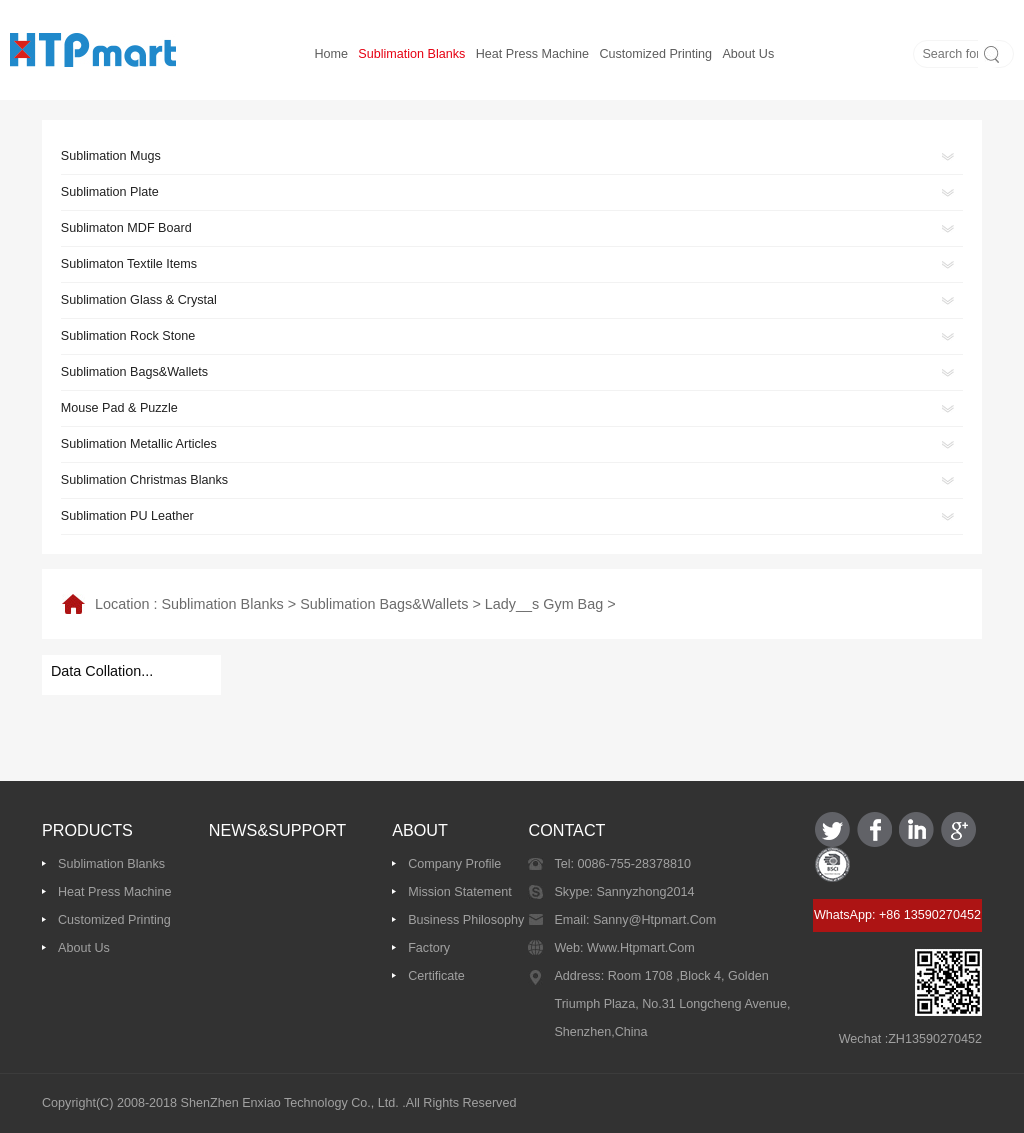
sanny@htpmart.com (652, 920)
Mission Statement (460, 892)
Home (331, 54)
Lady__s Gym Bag (544, 604)
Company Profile (454, 864)
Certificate (436, 976)
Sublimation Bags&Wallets (384, 604)
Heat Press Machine (532, 54)
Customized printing (655, 54)
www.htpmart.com (639, 948)
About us (748, 54)
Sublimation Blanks (411, 54)
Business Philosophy (466, 920)
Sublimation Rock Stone (128, 336)
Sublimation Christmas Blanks (144, 480)
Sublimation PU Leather (127, 516)
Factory (429, 948)
